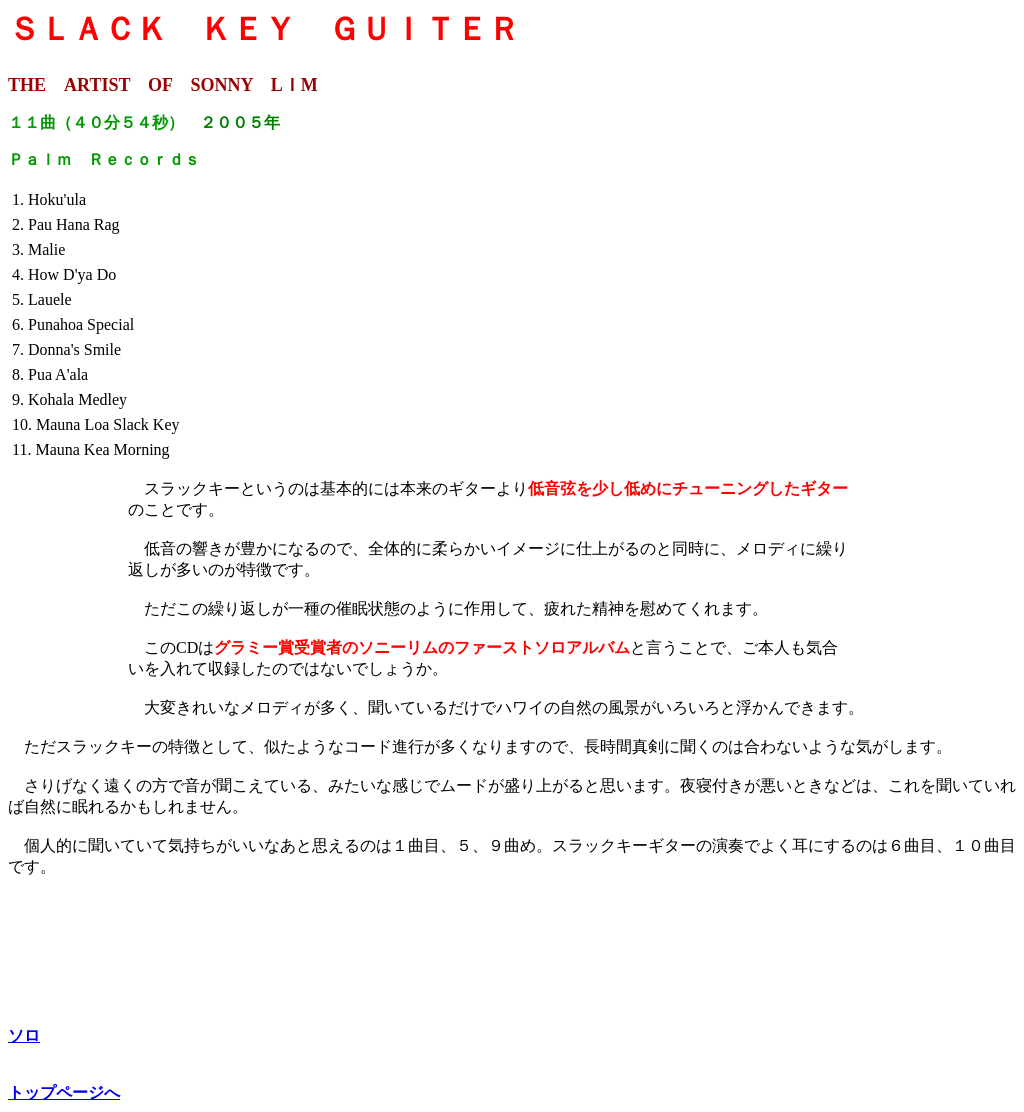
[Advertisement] (933, 325)
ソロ (24, 1035)
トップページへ (64, 1092)
